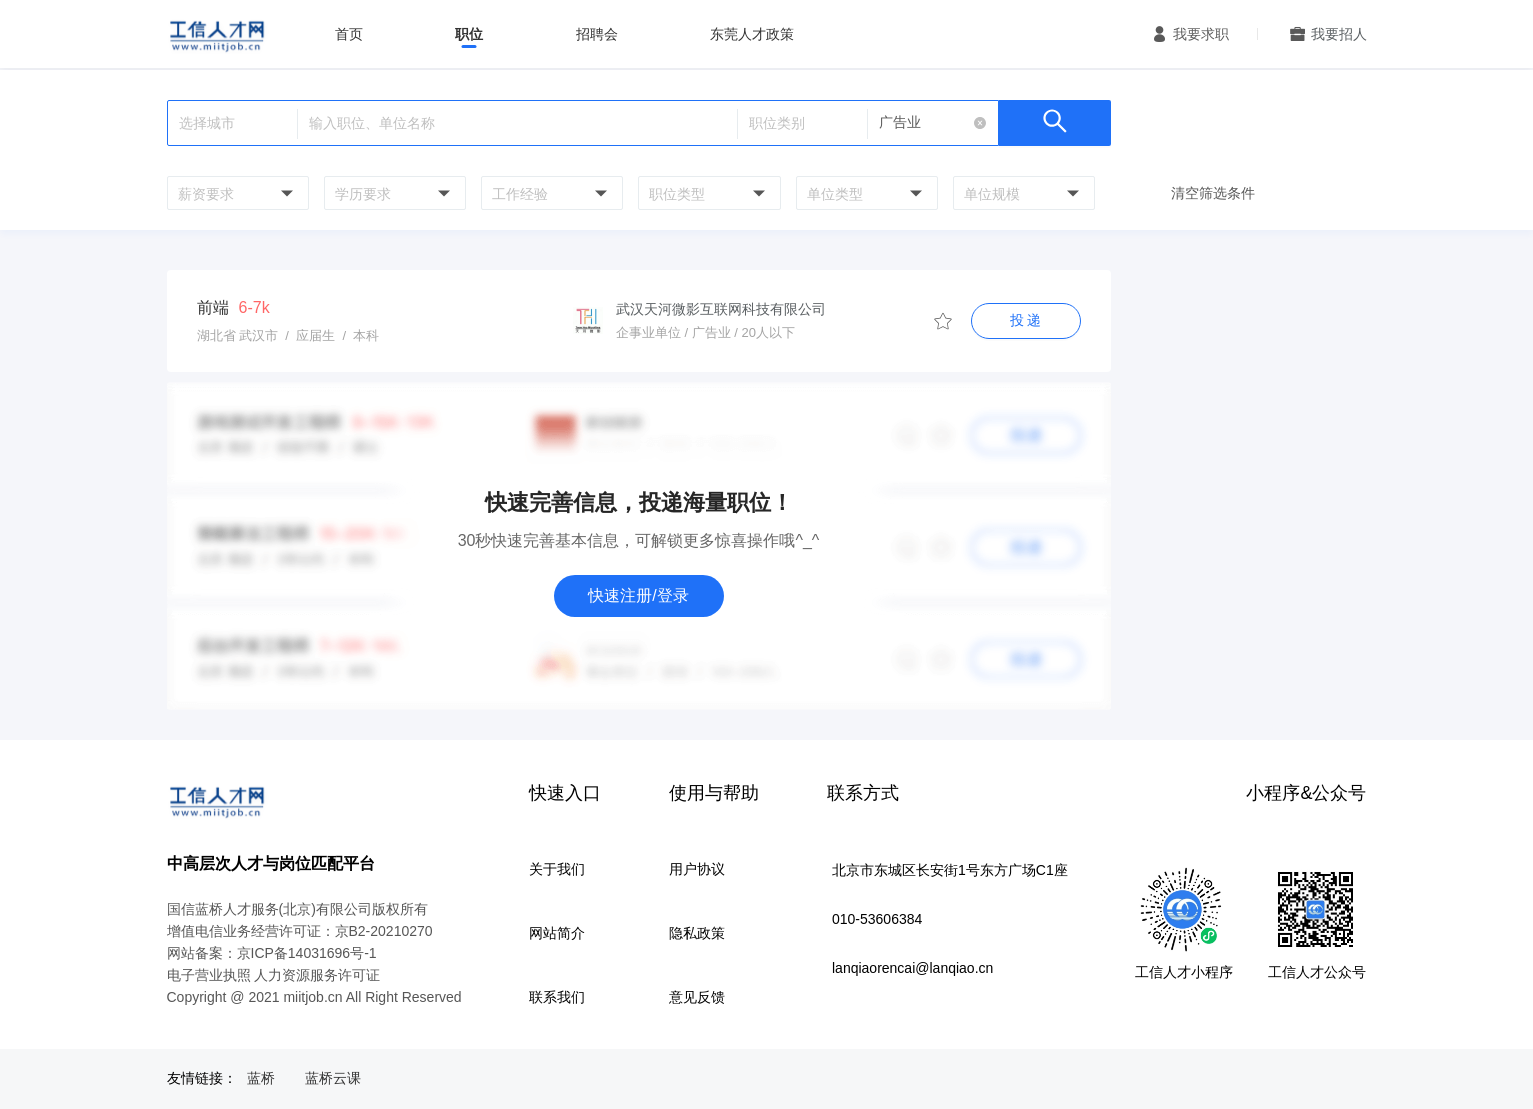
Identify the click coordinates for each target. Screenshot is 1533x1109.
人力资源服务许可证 (317, 975)
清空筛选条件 (1213, 193)
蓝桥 (261, 1078)
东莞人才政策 (752, 34)
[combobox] (235, 193)
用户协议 (697, 869)
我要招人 (1339, 34)
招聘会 (597, 34)
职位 (469, 34)
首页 (349, 34)
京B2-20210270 (384, 931)
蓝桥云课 (333, 1078)
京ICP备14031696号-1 (307, 953)
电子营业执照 (209, 975)
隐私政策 (697, 933)
